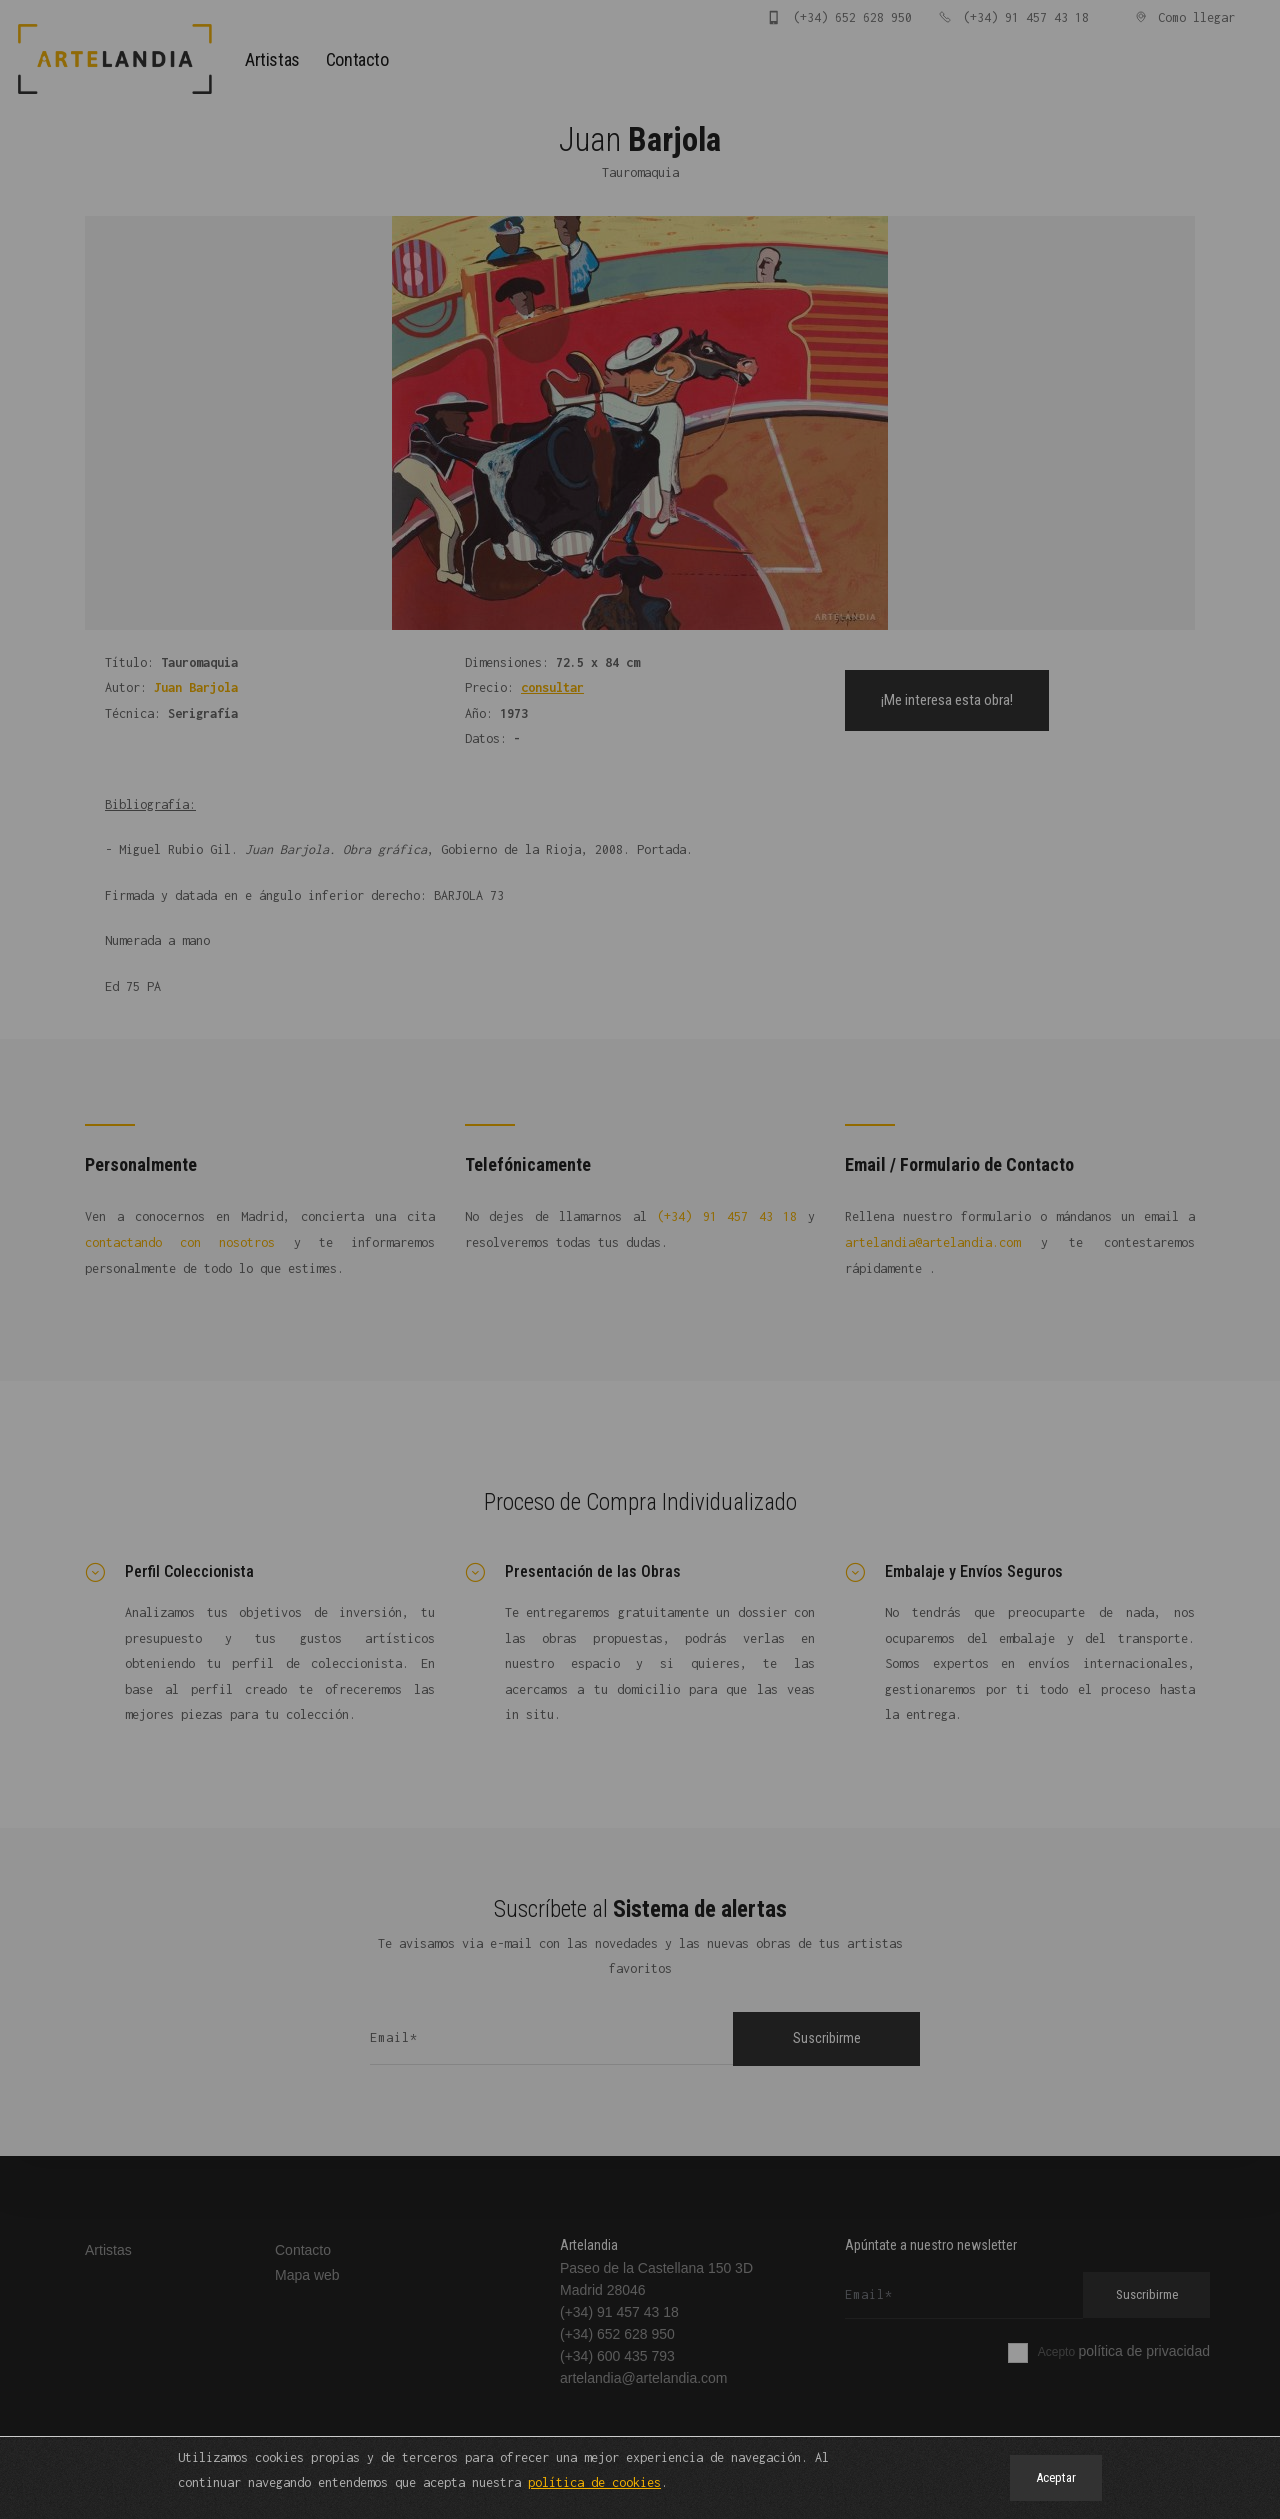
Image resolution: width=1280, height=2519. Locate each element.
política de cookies (594, 2482)
